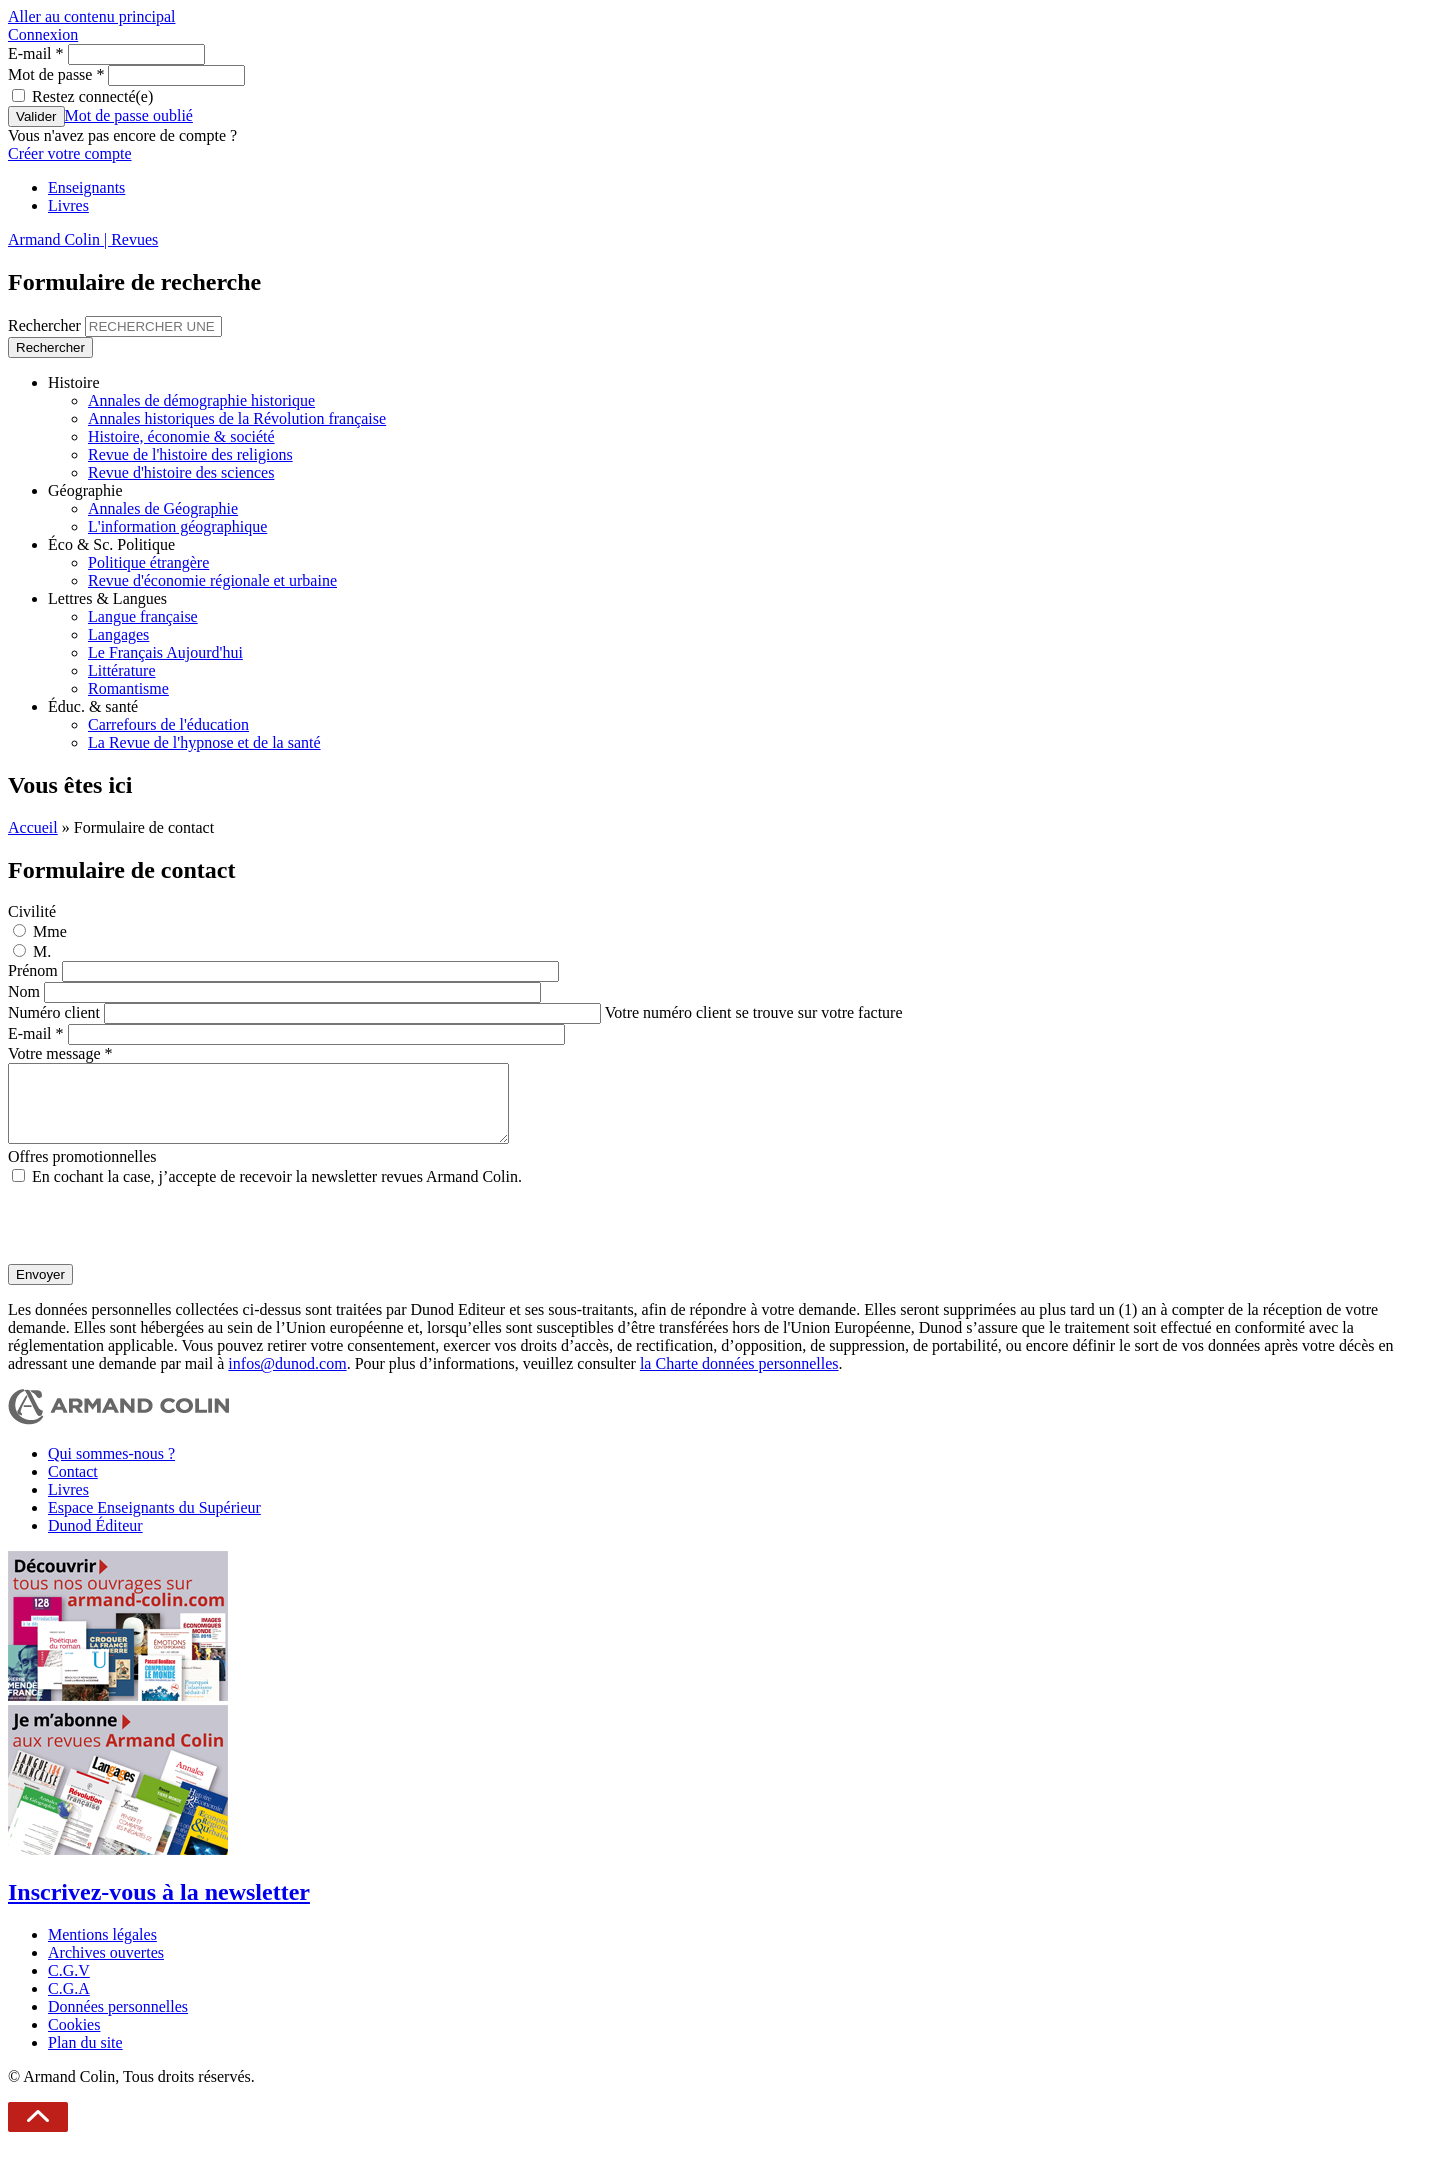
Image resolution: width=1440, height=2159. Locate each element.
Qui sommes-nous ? (111, 1468)
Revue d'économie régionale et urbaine (212, 580)
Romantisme (128, 688)
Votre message (60, 1053)
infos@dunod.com (287, 1378)
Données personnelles (118, 2021)
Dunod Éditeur (95, 1540)
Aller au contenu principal (92, 16)
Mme (50, 931)
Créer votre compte (70, 153)
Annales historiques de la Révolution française (237, 418)
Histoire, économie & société (181, 436)
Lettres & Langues (107, 598)
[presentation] (160, 1240)
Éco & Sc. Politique (111, 544)
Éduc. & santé (93, 706)
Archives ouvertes (106, 1967)
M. (42, 951)
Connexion (43, 34)
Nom (26, 991)
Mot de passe (56, 74)
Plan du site (85, 2057)
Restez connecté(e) (92, 96)
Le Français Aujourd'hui (165, 652)
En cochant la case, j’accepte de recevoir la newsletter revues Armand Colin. (277, 1191)
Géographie (85, 490)
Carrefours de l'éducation (168, 724)
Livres (68, 205)
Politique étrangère (148, 562)
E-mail (36, 53)
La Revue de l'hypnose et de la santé (204, 742)
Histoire (74, 382)
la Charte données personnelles (739, 1378)
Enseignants (86, 187)
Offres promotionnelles (82, 1171)
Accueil (33, 827)
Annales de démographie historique (201, 400)
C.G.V (69, 1985)
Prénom (35, 970)
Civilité (32, 911)
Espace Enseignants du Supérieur (154, 1522)
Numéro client (56, 1012)
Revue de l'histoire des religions (190, 454)
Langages (118, 634)
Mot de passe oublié (129, 115)
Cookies (74, 2039)
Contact (73, 1486)
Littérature (122, 670)
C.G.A (69, 2003)
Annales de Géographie (163, 508)
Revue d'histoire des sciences (181, 472)
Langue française (143, 616)
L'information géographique (177, 526)
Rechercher (46, 325)
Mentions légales (102, 1949)
